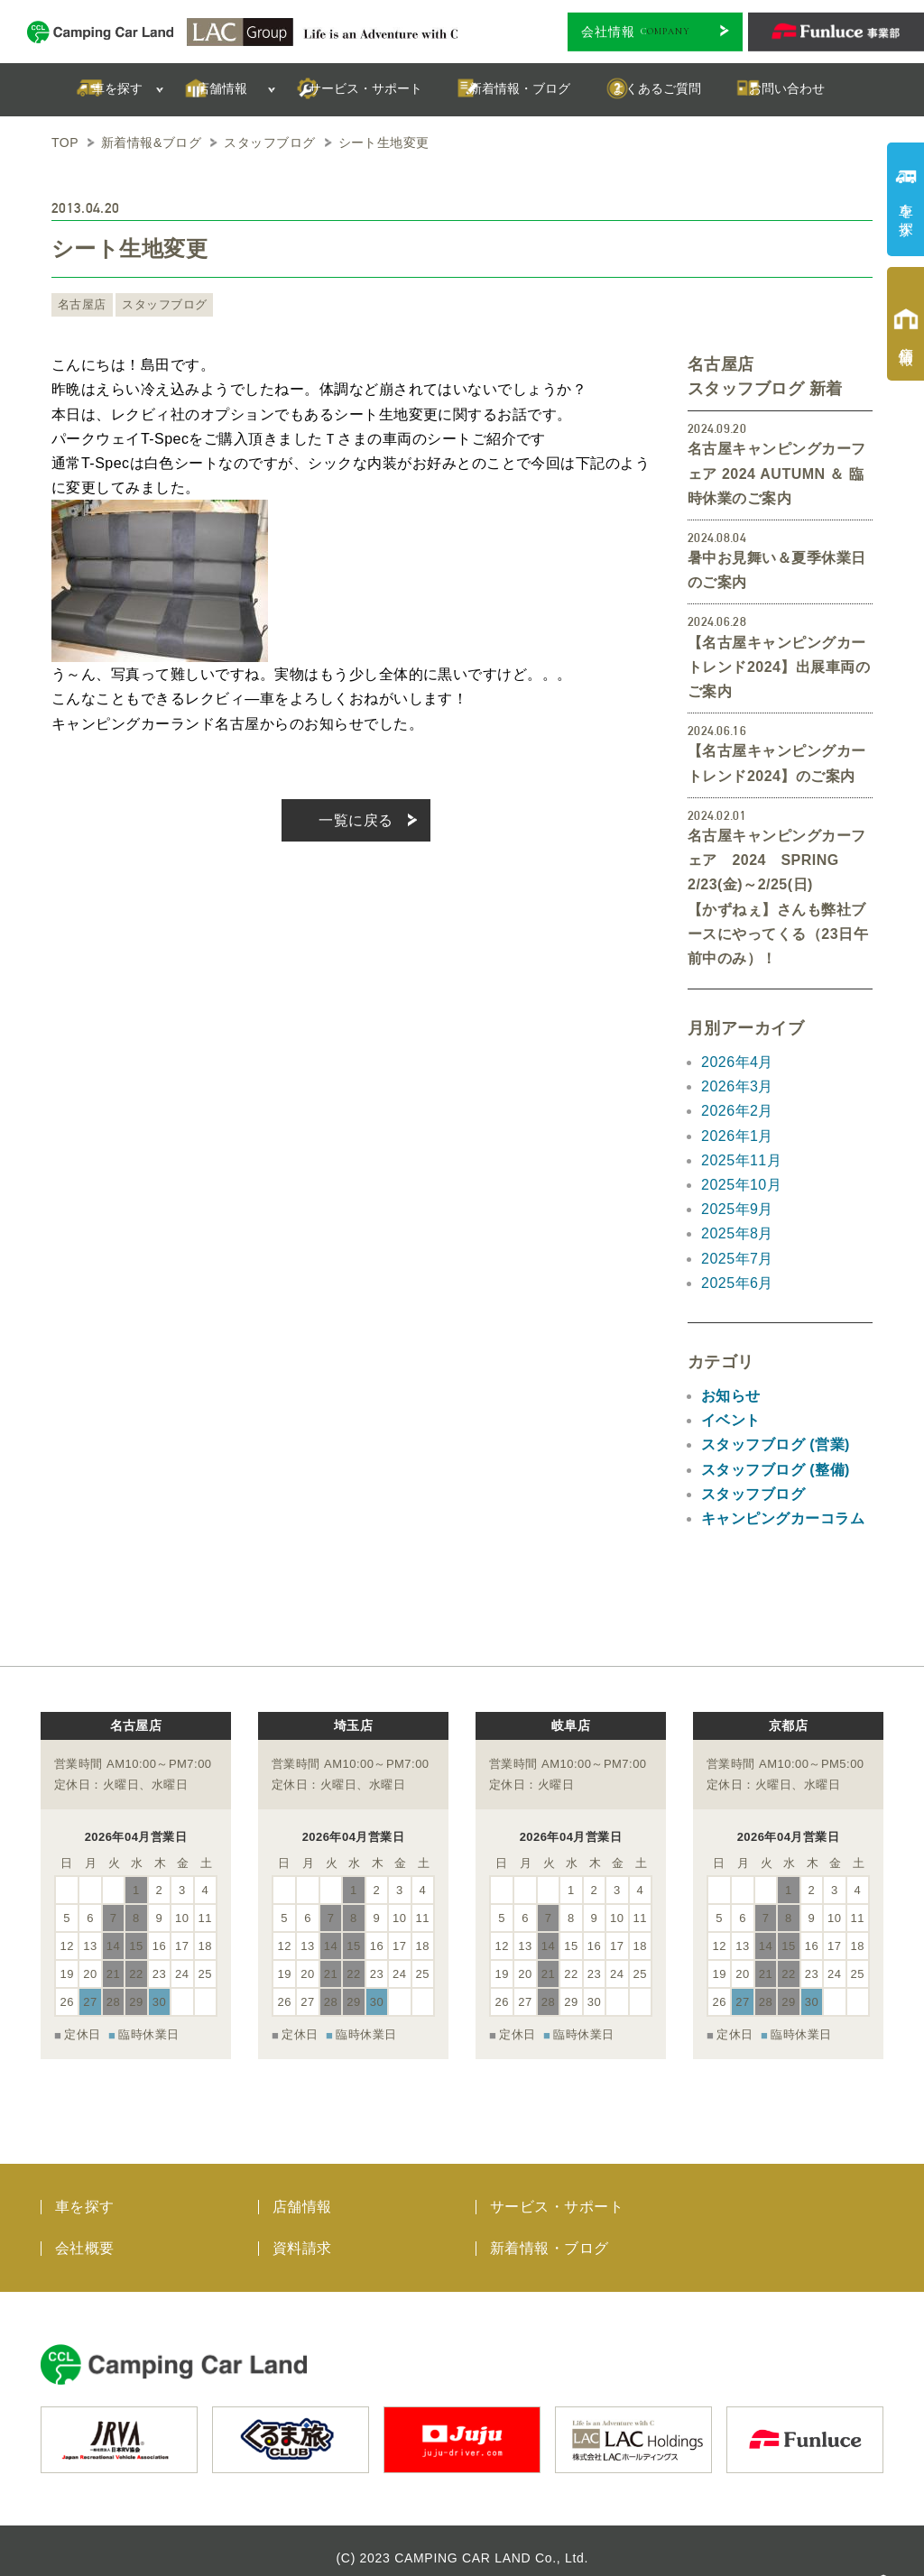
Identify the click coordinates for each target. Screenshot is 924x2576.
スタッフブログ (157, 305)
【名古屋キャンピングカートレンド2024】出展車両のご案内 (779, 667)
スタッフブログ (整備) (775, 1469)
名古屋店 (80, 305)
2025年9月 (737, 1209)
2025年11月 (741, 1160)
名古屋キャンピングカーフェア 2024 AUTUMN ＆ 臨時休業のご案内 (777, 473)
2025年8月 (737, 1233)
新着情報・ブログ (549, 2233)
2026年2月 (737, 1110)
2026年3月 (737, 1086)
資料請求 (302, 2233)
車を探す (85, 2192)
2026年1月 (737, 1136)
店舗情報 (302, 2192)
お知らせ (731, 1395)
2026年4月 (737, 1062)
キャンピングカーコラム (782, 1518)
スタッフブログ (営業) (775, 1444)
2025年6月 (737, 1283)
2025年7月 (737, 1258)
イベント (731, 1420)
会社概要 (85, 2233)
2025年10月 (741, 1184)
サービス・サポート (557, 2192)
